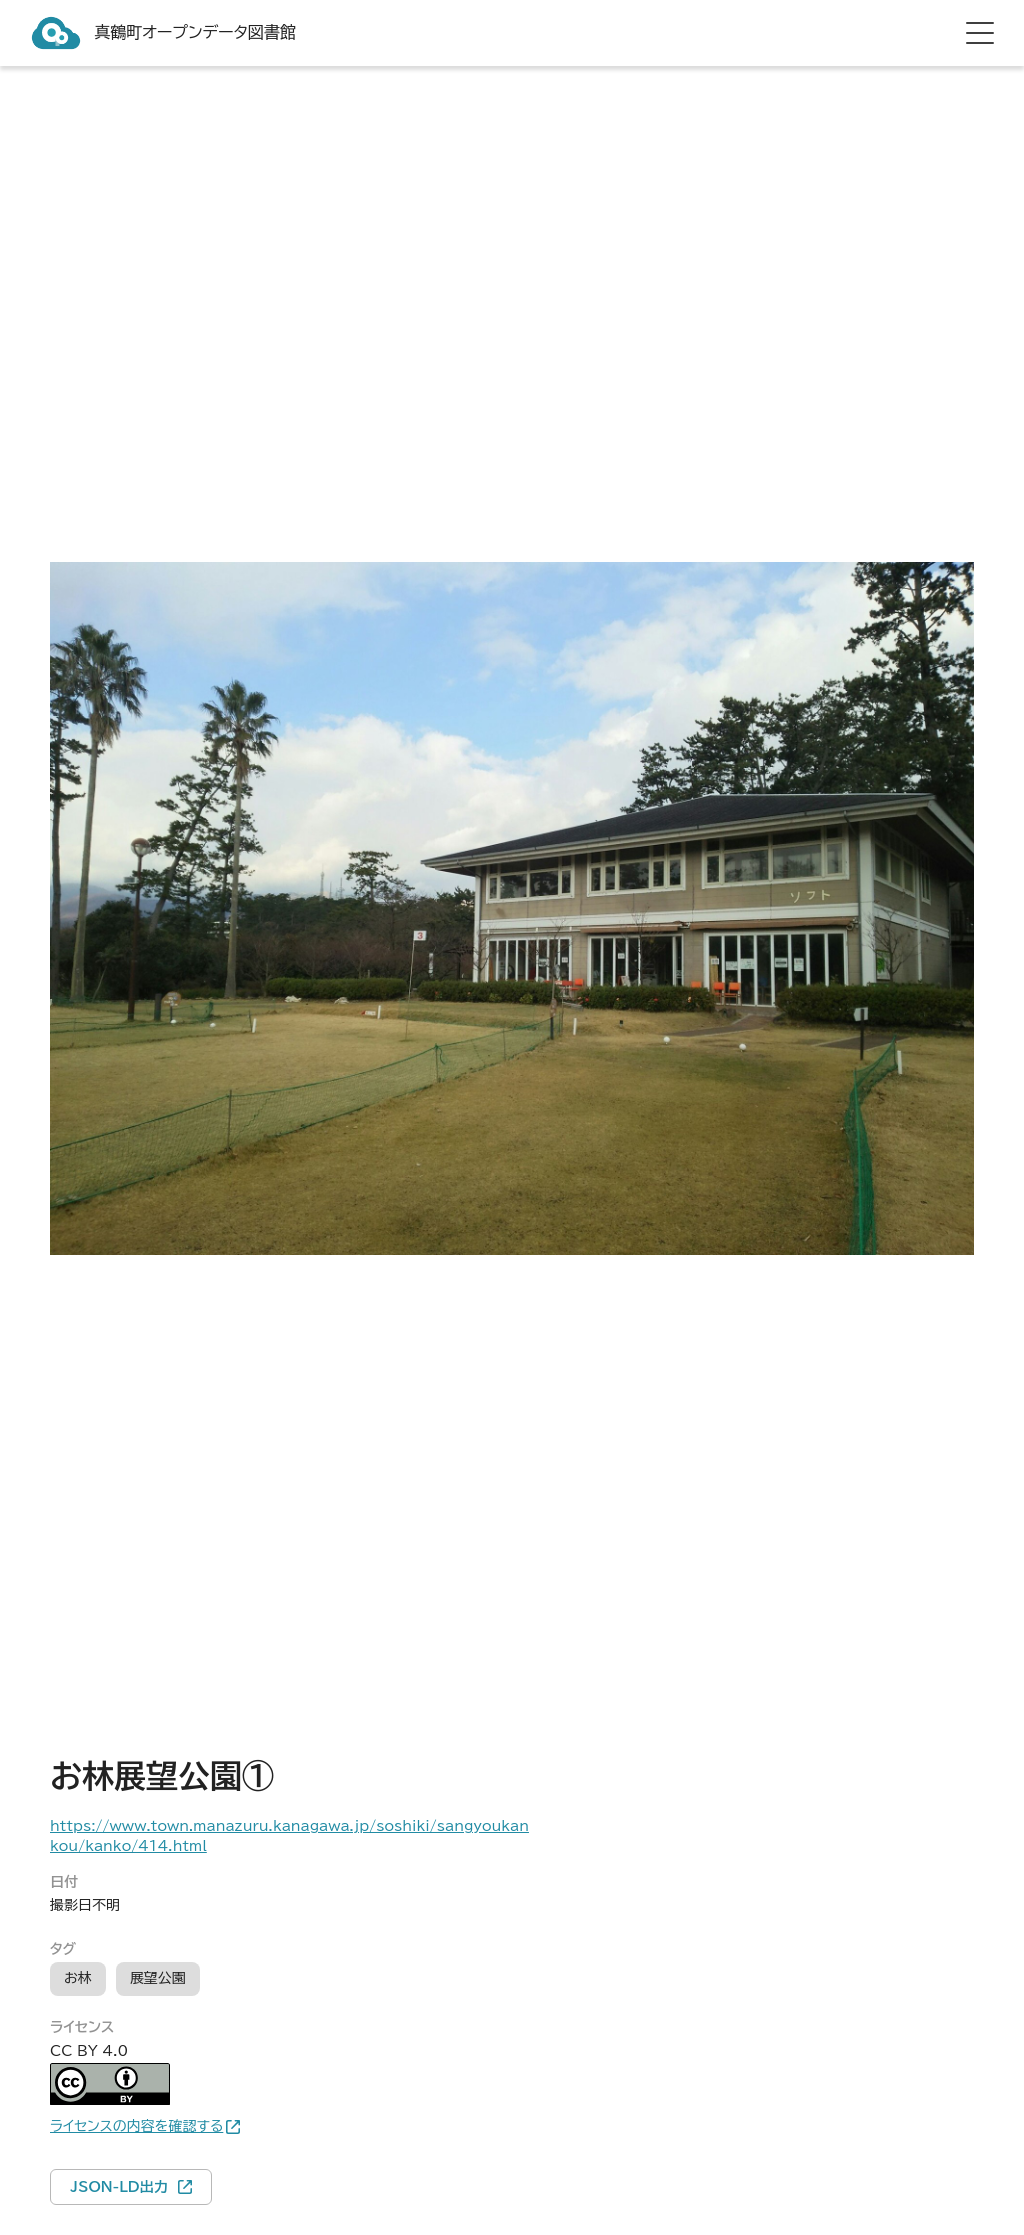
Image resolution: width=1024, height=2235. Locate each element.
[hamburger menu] (980, 33)
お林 (78, 1978)
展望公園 (158, 1978)
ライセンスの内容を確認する (136, 2126)
